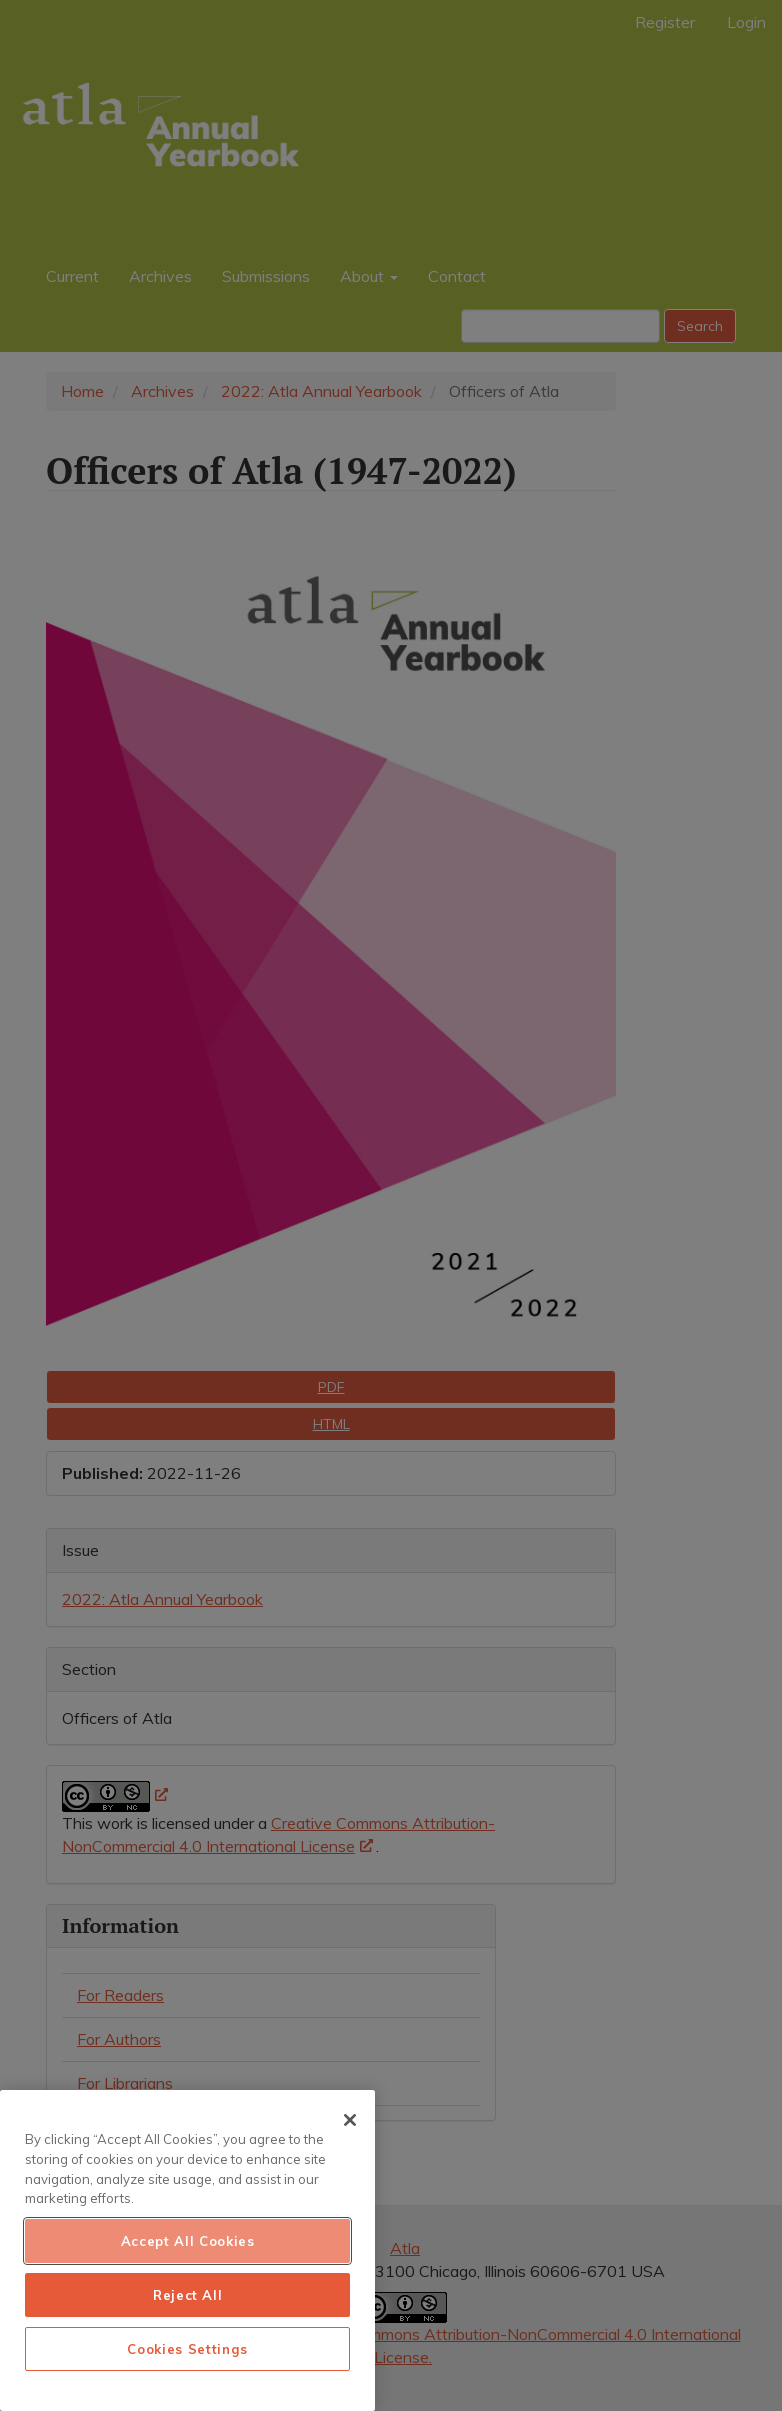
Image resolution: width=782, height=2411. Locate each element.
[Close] (350, 2120)
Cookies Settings (187, 2349)
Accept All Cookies (188, 2241)
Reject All (188, 2295)
